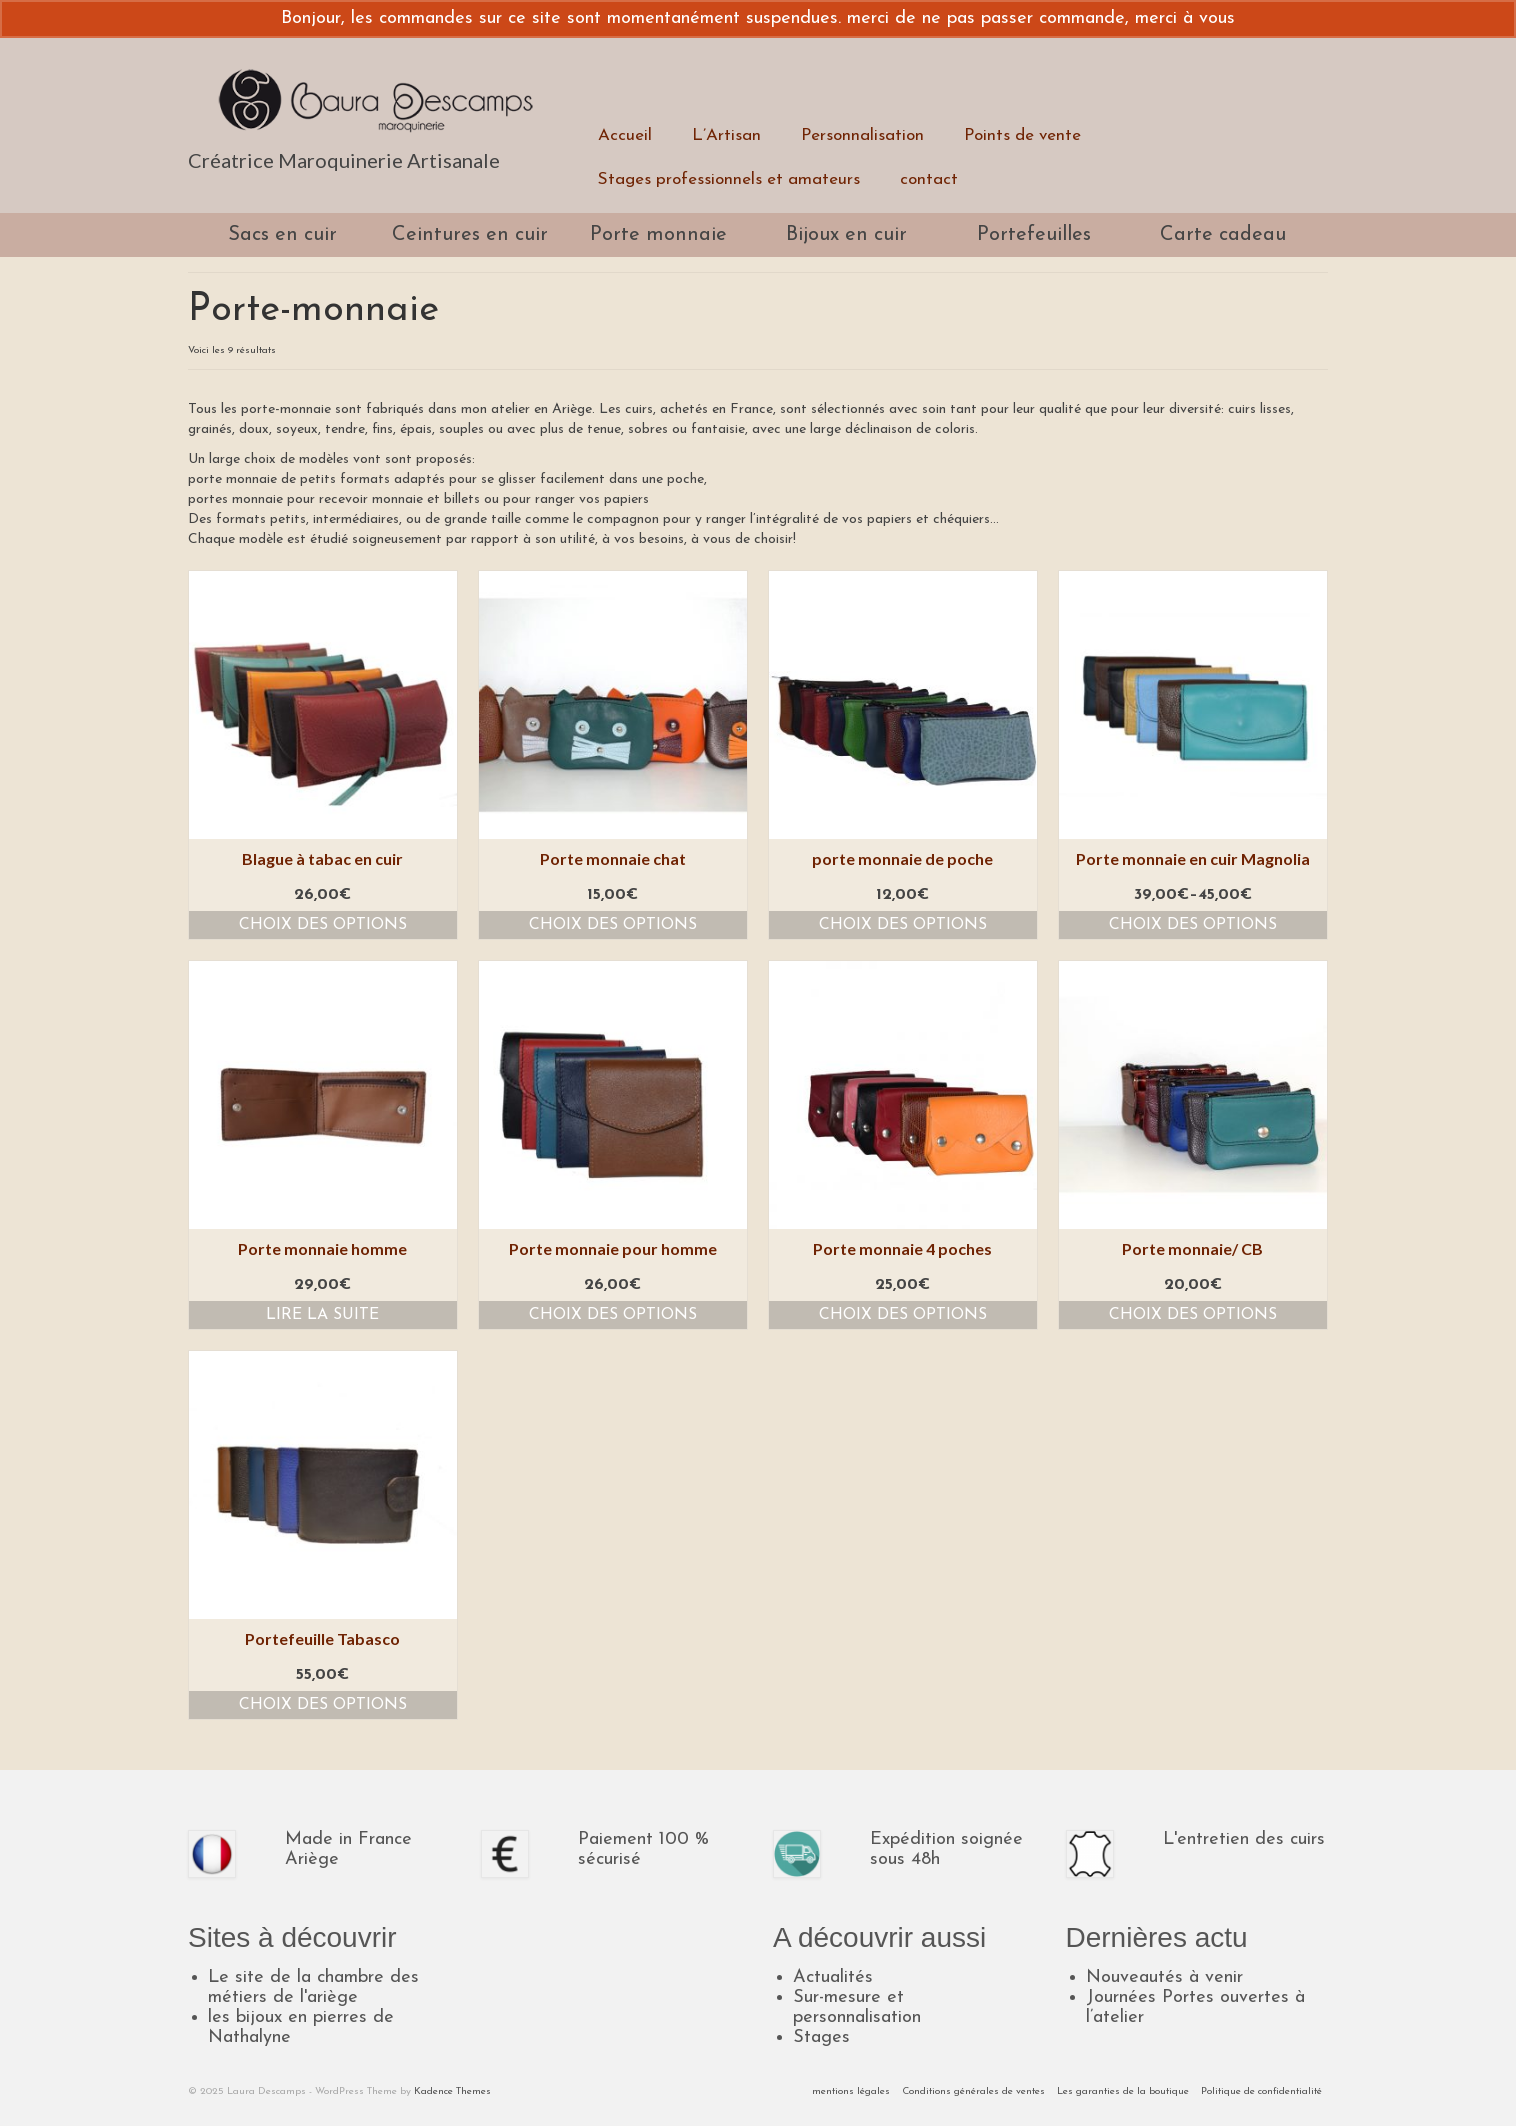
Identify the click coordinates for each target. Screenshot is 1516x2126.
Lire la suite (322, 1315)
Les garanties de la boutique (1123, 2091)
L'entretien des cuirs (1244, 1839)
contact (929, 179)
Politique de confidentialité (1261, 2091)
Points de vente (1022, 135)
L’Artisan (726, 135)
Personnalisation (862, 135)
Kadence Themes (452, 2091)
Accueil (625, 135)
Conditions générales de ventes (973, 2091)
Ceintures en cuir (470, 235)
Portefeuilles (1034, 235)
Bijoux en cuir (846, 235)
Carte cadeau (1223, 235)
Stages (821, 2037)
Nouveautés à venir (1164, 1977)
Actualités (833, 1977)
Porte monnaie (658, 235)
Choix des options (323, 925)
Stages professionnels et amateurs (729, 179)
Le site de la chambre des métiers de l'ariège (313, 1987)
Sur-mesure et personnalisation (857, 2007)
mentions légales (851, 2091)
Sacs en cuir (282, 235)
